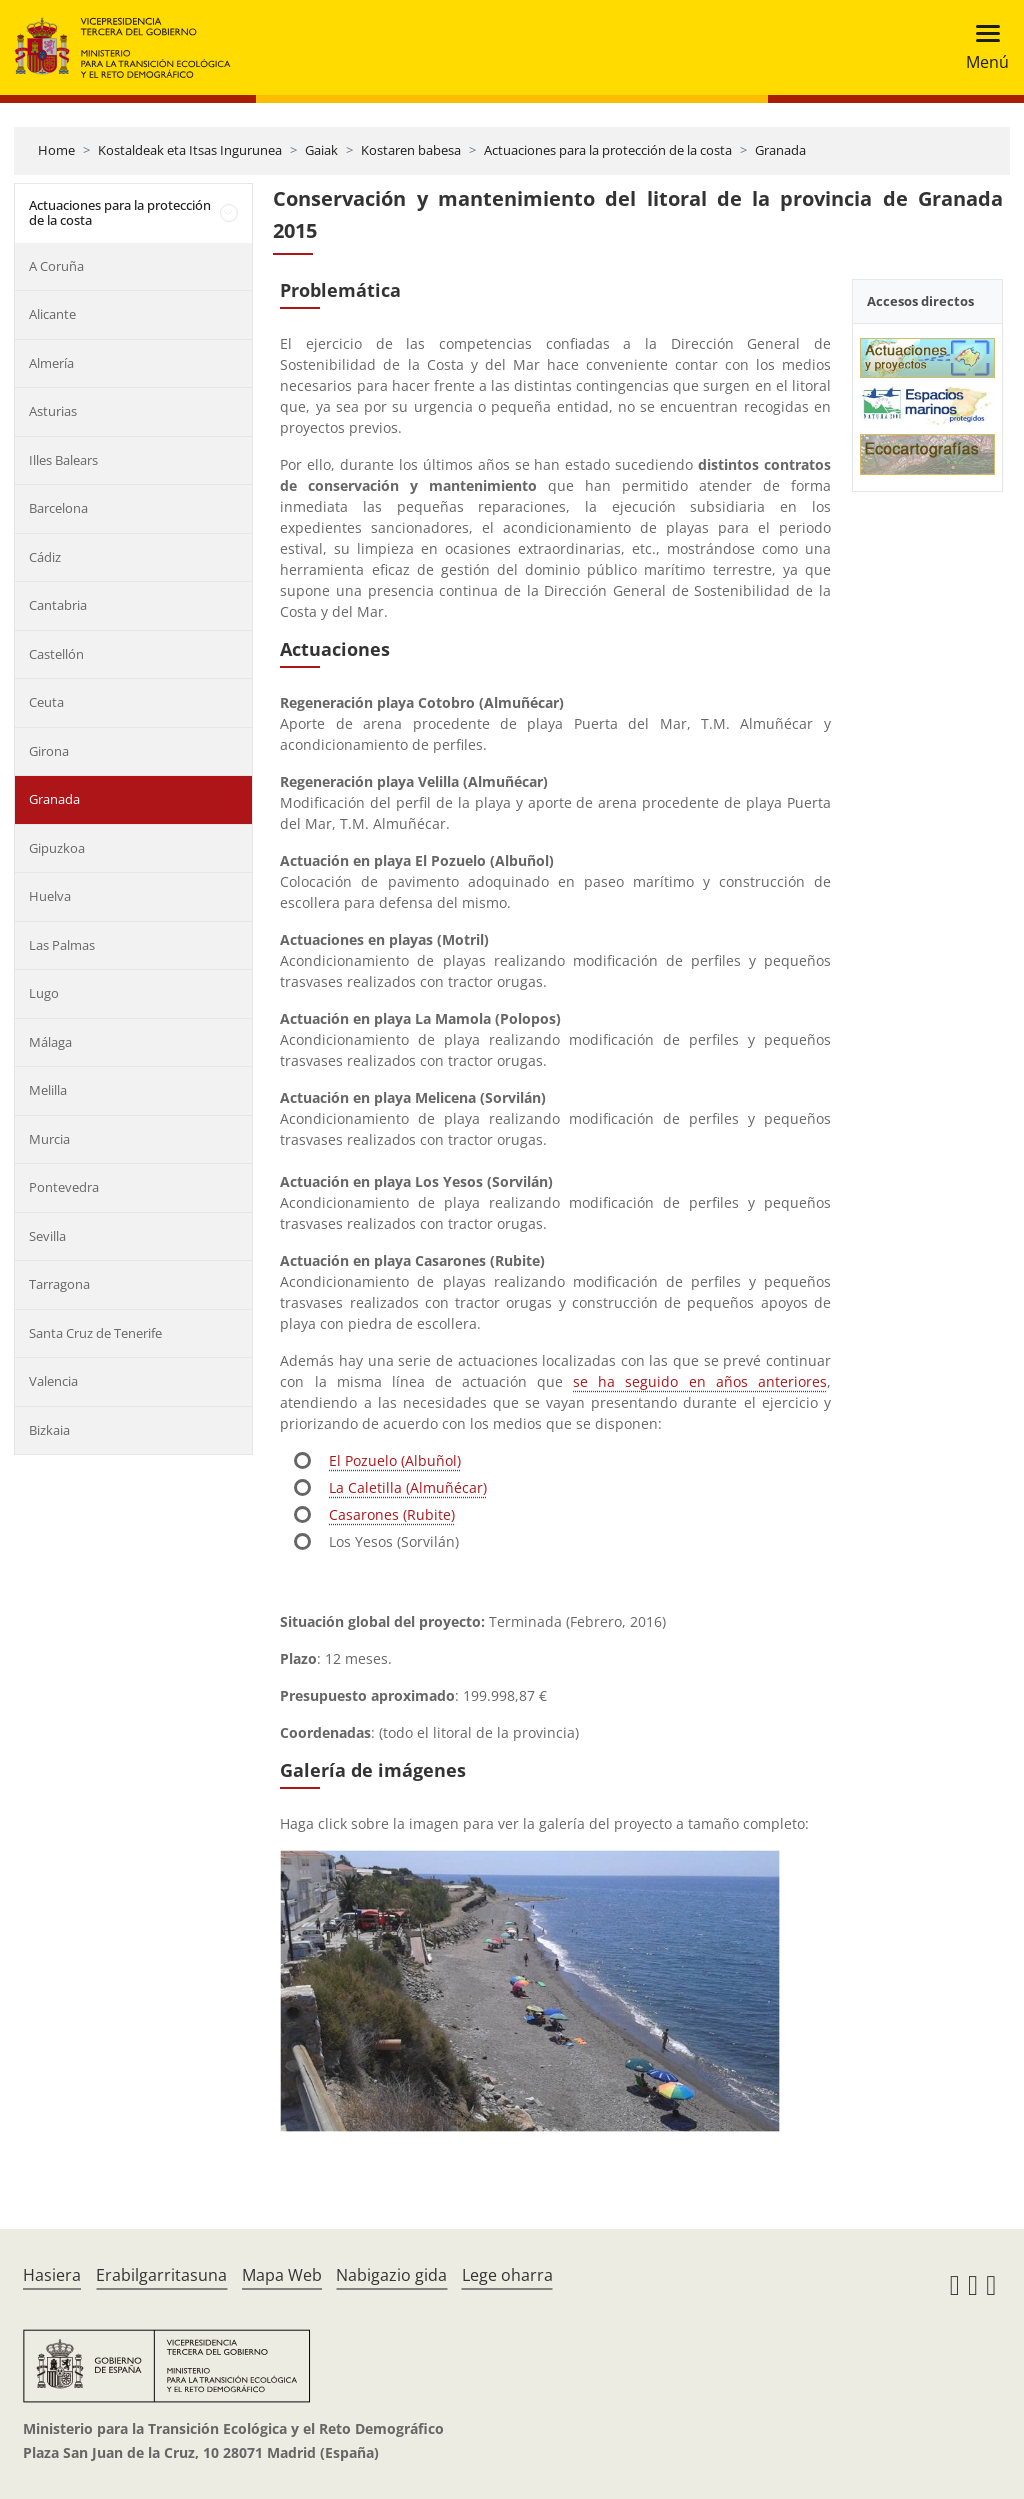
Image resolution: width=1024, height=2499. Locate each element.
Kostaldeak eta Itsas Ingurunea (190, 150)
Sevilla (47, 1236)
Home (56, 150)
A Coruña (56, 266)
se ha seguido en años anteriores (700, 1381)
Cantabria (58, 605)
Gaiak (321, 150)
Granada (780, 150)
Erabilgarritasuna (161, 2275)
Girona (49, 751)
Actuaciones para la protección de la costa (608, 150)
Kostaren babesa (411, 150)
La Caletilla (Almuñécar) (408, 1487)
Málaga (50, 1042)
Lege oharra (507, 2275)
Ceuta (46, 702)
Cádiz (45, 557)
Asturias (53, 411)
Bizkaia (49, 1430)
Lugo (44, 993)
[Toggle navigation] (981, 47)
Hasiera (52, 2275)
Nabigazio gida (391, 2275)
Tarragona (59, 1284)
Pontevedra (64, 1187)
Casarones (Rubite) (392, 1514)
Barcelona (58, 508)
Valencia (53, 1381)
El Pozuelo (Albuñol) (395, 1460)
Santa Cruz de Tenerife (95, 1333)
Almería (51, 363)
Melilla (48, 1090)
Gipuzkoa (57, 848)
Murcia (49, 1139)
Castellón (56, 654)
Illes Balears (63, 460)
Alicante (52, 314)
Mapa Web (282, 2275)
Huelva (50, 896)
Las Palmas (62, 945)
